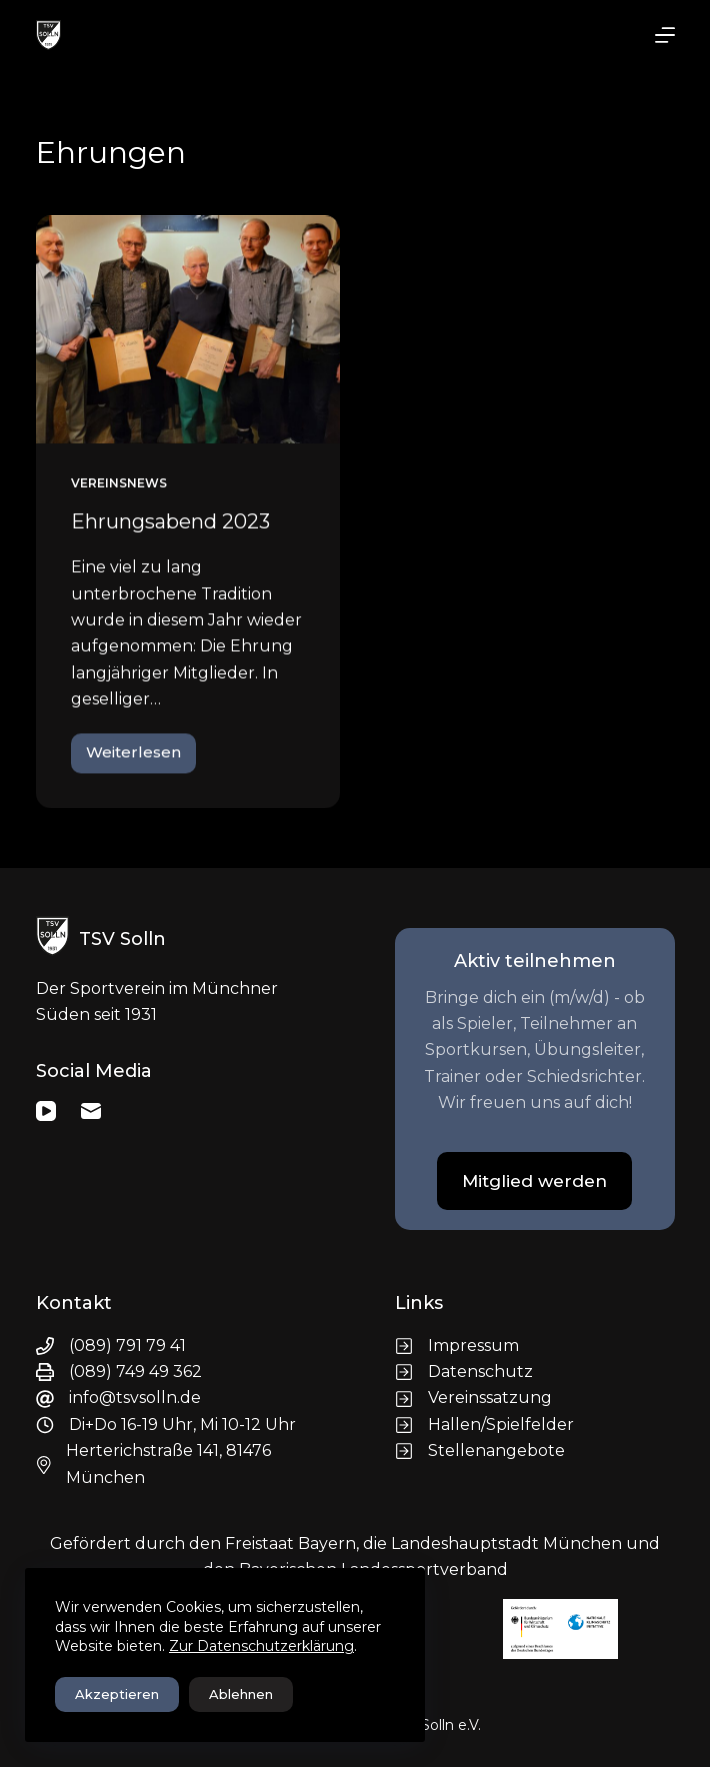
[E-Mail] (91, 1111)
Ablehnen (241, 1694)
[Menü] (665, 35)
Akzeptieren (117, 1694)
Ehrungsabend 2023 (170, 523)
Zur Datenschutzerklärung (261, 1646)
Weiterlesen (141, 759)
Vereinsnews (119, 484)
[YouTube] (46, 1111)
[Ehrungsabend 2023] (188, 331)
